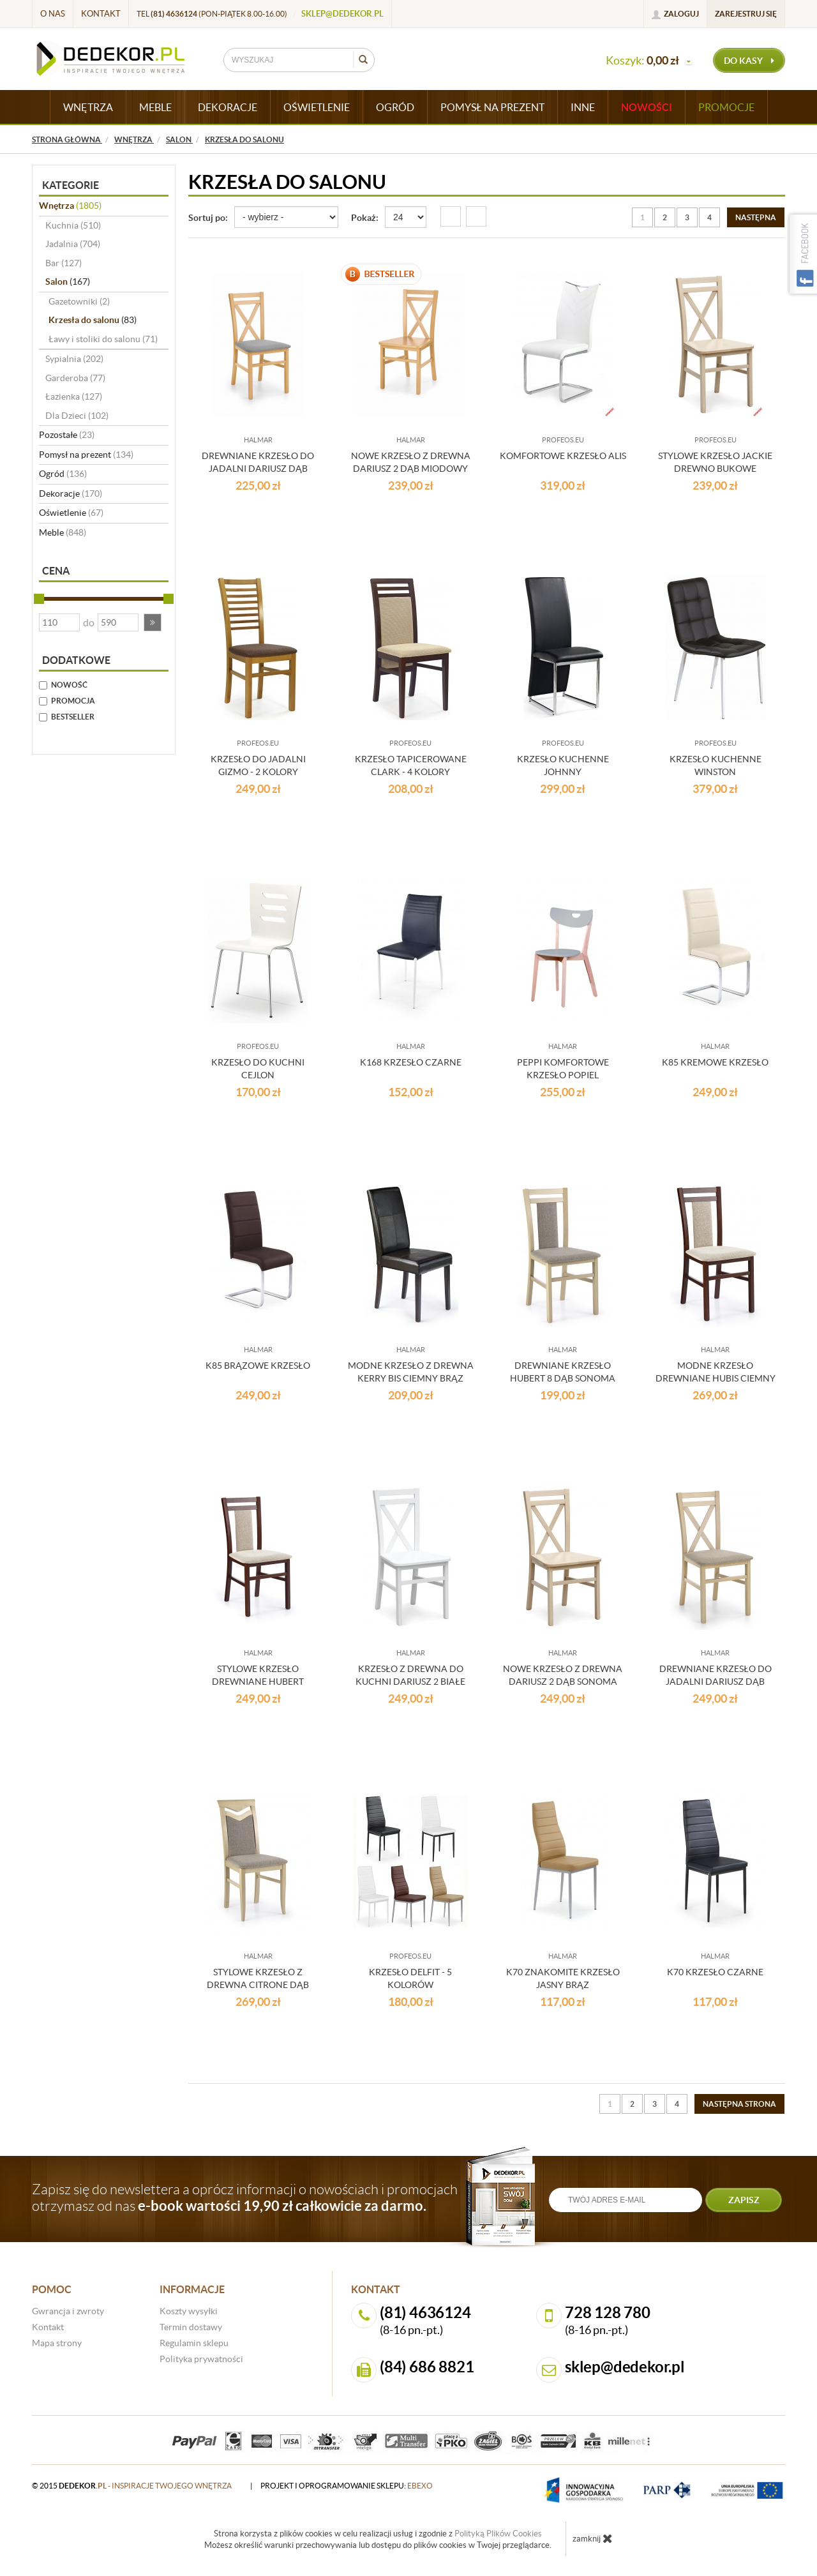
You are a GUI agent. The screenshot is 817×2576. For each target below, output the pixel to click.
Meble (62, 532)
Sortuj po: (208, 218)
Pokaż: (365, 218)
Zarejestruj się (746, 14)
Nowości (646, 107)
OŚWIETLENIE (316, 107)
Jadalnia (72, 244)
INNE (583, 107)
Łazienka (73, 396)
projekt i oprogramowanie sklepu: (346, 2486)
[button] (152, 622)
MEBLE (155, 107)
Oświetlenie (71, 513)
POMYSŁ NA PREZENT (492, 107)
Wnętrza (70, 205)
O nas (52, 14)
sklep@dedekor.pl (342, 14)
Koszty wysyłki (189, 2311)
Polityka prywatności (201, 2359)
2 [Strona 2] (665, 217)
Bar (63, 263)
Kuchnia (73, 225)
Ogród (63, 474)
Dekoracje (70, 493)
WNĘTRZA (88, 107)
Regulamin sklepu (194, 2343)
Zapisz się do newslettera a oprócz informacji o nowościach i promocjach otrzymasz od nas (245, 2197)
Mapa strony (57, 2343)
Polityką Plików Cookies (498, 2533)
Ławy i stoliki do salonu (103, 339)
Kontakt (101, 14)
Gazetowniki (79, 301)
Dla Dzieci (77, 416)
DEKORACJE (227, 107)
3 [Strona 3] (687, 217)
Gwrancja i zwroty (68, 2311)
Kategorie (70, 185)
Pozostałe (66, 435)
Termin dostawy (191, 2327)
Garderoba (75, 378)
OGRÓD (395, 107)
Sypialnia (74, 359)
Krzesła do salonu (93, 320)
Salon (67, 281)
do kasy (749, 61)
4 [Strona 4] (709, 217)
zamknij (593, 2538)
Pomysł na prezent (86, 454)
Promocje (726, 107)
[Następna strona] (755, 217)
